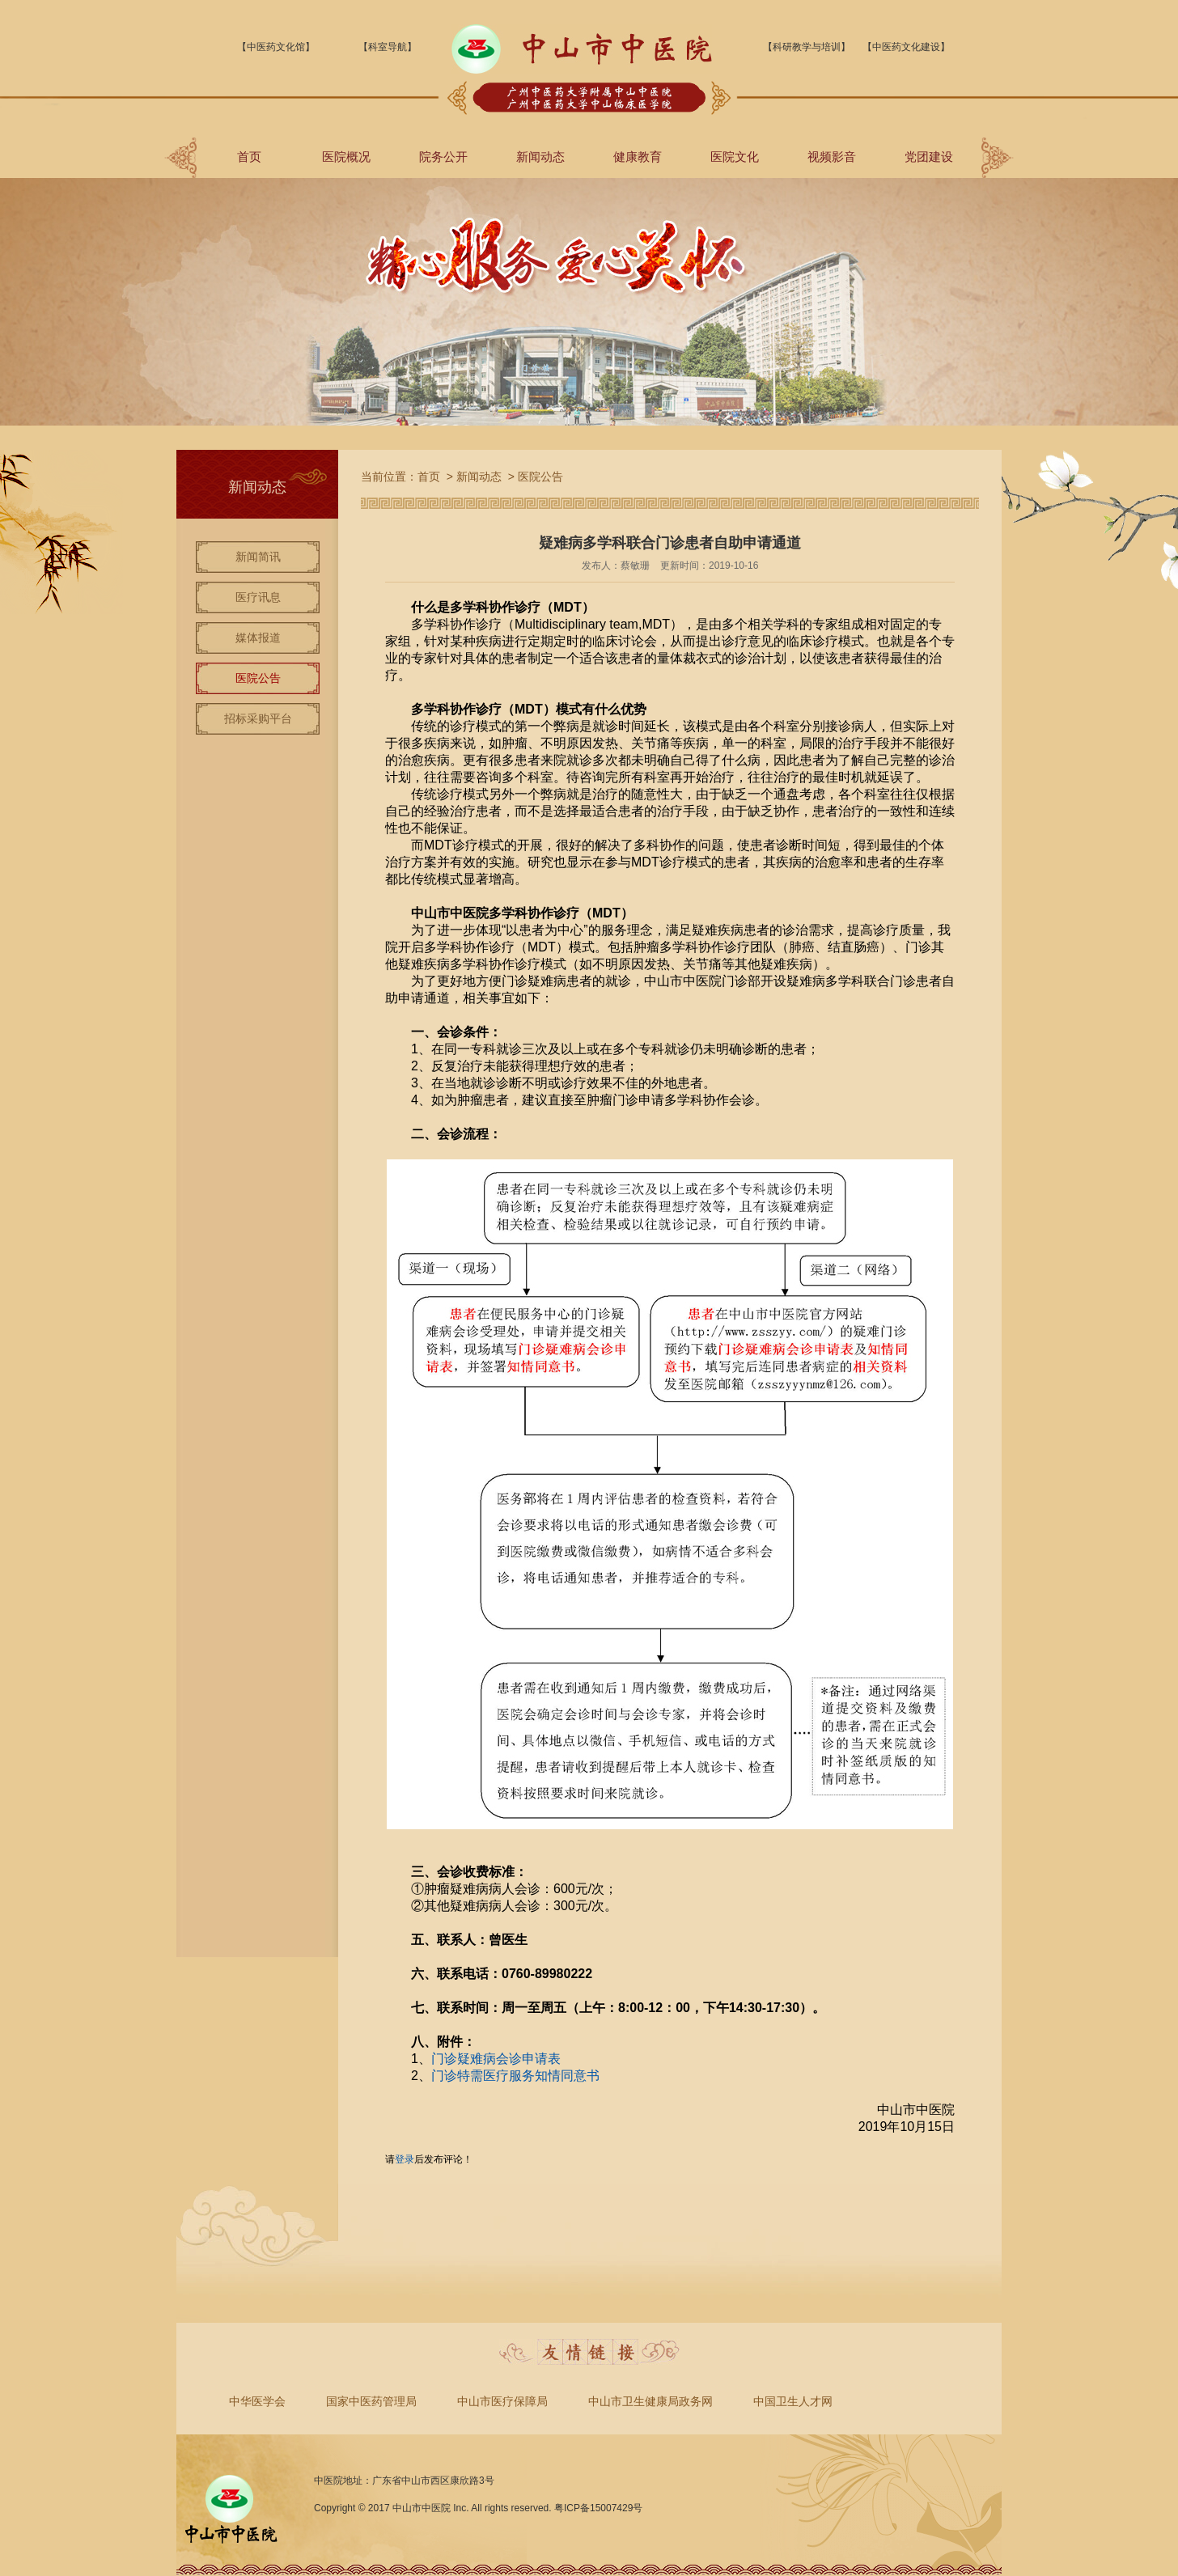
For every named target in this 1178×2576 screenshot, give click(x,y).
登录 (404, 2159)
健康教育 (637, 156)
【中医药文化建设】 (906, 47)
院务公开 (443, 156)
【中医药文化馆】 (276, 47)
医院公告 (258, 678)
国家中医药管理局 (371, 2401)
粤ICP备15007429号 (598, 2508)
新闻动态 (540, 156)
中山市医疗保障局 (502, 2401)
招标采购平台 (258, 718)
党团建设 (929, 156)
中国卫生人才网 (793, 2401)
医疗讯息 (258, 597)
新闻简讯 (258, 556)
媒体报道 (258, 637)
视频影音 (831, 156)
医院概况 (346, 156)
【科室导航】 (387, 47)
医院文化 (734, 156)
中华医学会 (257, 2401)
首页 (249, 156)
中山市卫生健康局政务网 (650, 2401)
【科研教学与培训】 (806, 47)
